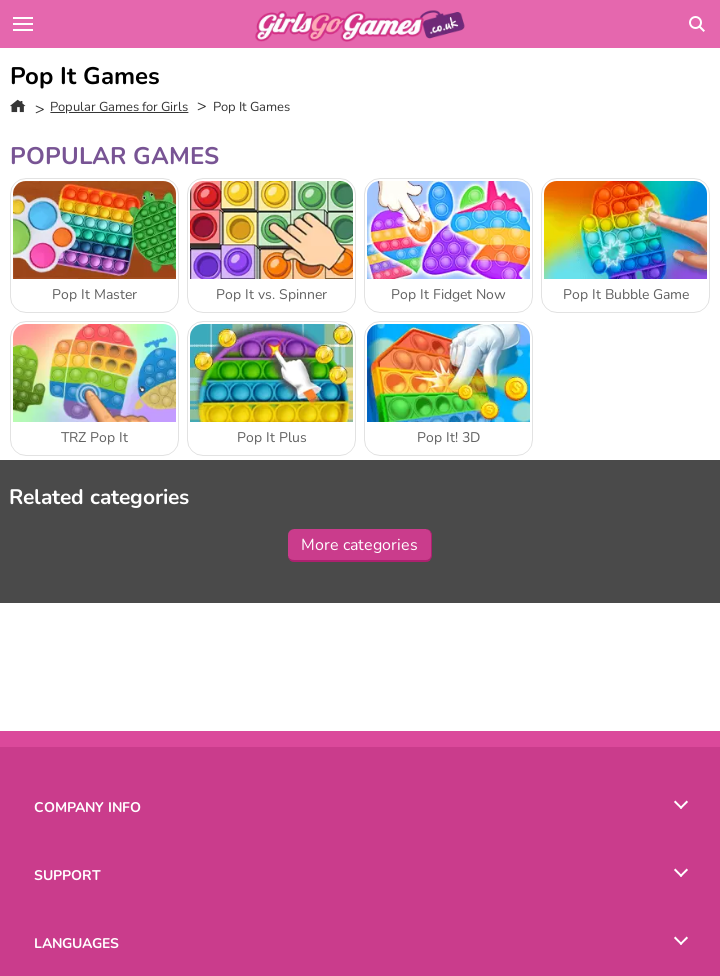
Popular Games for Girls (119, 107)
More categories (359, 545)
